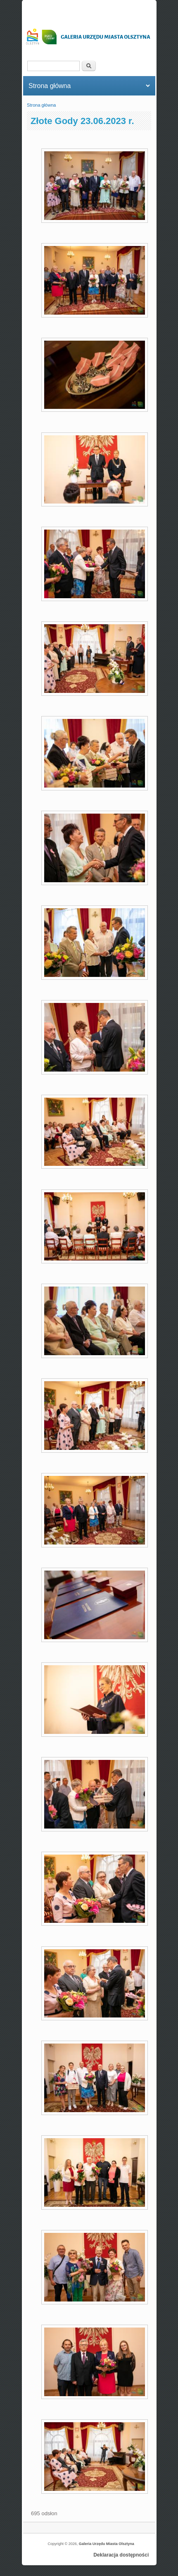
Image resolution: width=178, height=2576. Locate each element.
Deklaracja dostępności (121, 2555)
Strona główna (41, 105)
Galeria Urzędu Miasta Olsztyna (106, 2544)
